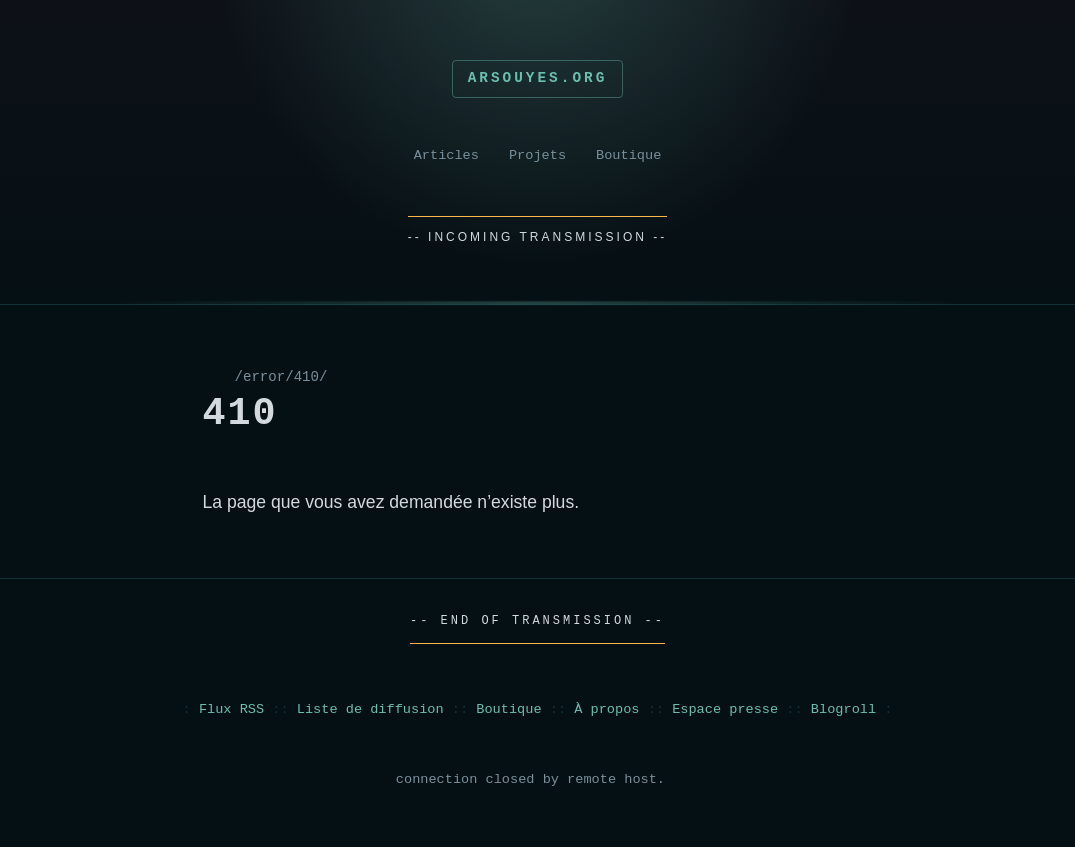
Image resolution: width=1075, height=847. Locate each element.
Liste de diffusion (370, 709)
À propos (606, 709)
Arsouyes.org (538, 78)
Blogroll (843, 709)
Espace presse (725, 709)
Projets (537, 155)
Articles (446, 155)
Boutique (628, 155)
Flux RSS (231, 709)
